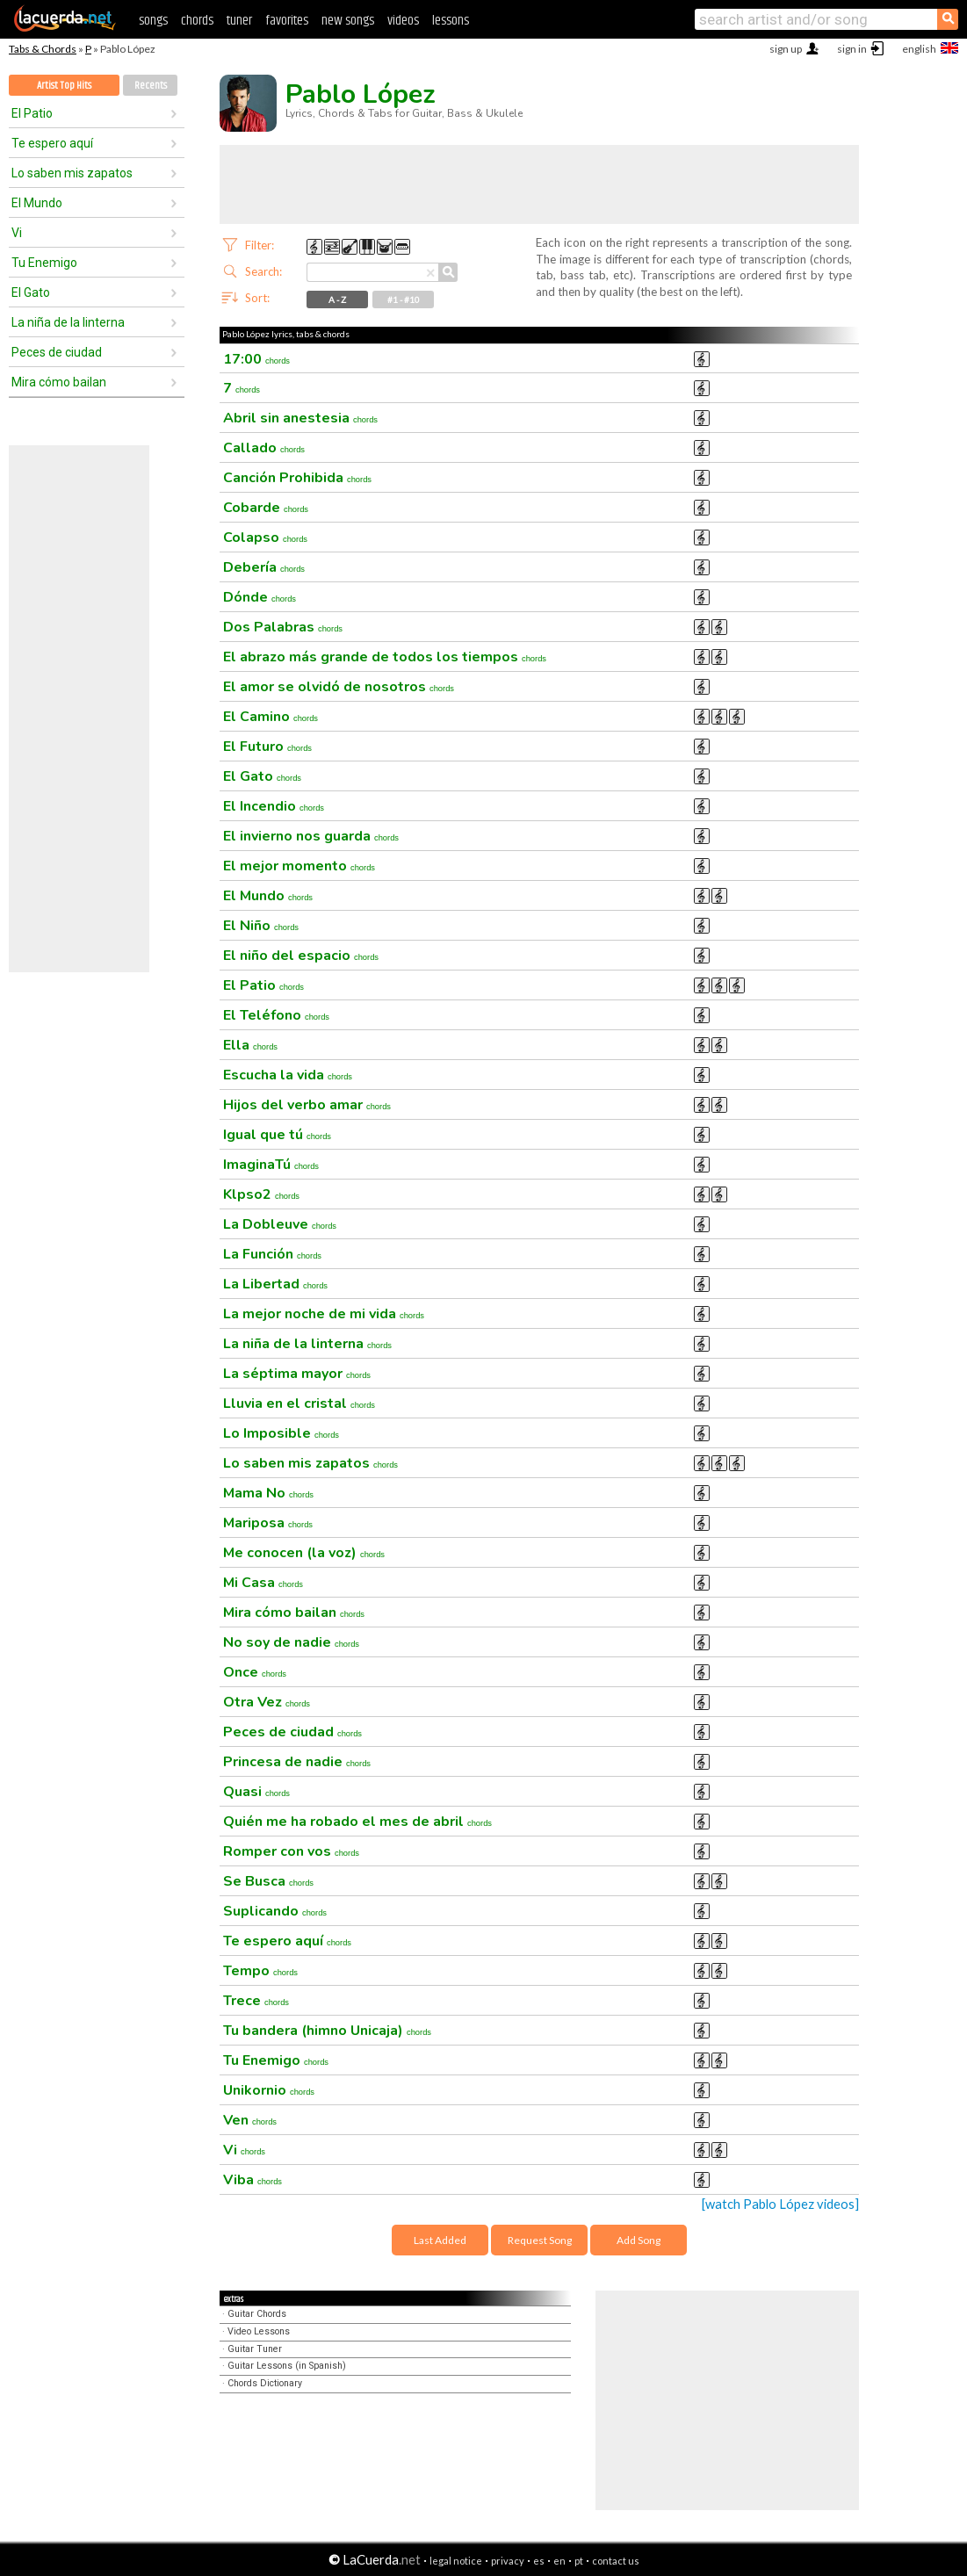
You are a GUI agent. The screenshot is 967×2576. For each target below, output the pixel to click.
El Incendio (273, 806)
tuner (239, 21)
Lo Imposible (281, 1433)
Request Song (540, 2240)
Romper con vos (291, 1851)
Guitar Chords (256, 2314)
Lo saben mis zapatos (72, 173)
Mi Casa (263, 1582)
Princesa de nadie (297, 1761)
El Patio (32, 113)
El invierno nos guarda (311, 836)
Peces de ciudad (56, 352)
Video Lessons (258, 2331)
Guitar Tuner (254, 2349)
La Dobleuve (279, 1224)
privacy (507, 2560)
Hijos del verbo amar (307, 1105)
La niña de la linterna (68, 322)
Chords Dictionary (264, 2383)
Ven (250, 2120)
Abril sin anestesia (300, 418)
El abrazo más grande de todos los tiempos (384, 657)
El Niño (261, 925)
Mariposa (268, 1523)
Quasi (256, 1791)
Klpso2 (261, 1194)
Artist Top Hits (64, 85)
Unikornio (268, 2090)
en (559, 2560)
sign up (785, 48)
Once (254, 1672)
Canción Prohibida (297, 477)
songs (153, 21)
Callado (264, 448)
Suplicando (275, 1911)
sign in (852, 48)
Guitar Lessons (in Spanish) (286, 2365)
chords (197, 21)
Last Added (440, 2240)
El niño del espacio (301, 955)
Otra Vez (266, 1702)
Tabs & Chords (42, 48)
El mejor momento (299, 866)
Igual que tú (277, 1134)
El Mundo (36, 203)
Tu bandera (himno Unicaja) (327, 2030)
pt (578, 2560)
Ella (250, 1045)
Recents (150, 85)
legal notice (455, 2560)
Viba (252, 2180)
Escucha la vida (287, 1075)
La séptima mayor (297, 1373)
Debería (264, 567)
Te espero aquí (52, 143)
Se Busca (268, 1881)
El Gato (30, 292)
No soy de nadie (291, 1642)
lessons (450, 21)
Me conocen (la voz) (304, 1552)
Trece (256, 2000)
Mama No (268, 1493)
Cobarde (265, 507)
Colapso (265, 537)
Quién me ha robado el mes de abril (357, 1821)
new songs (347, 21)
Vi (16, 233)
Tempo (260, 1971)
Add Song (638, 2240)
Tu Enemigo (44, 263)
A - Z (337, 299)
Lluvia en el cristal (299, 1403)
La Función (272, 1254)
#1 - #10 (403, 299)
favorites (286, 21)
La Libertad (275, 1284)
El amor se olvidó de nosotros (338, 686)
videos (403, 21)
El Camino (270, 716)
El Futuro (267, 746)
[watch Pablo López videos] (780, 2204)
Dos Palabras (283, 627)
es (539, 2560)
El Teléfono (276, 1015)
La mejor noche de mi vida (323, 1314)
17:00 (256, 359)
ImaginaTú (271, 1164)
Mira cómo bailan (58, 382)
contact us (615, 2560)
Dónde (259, 597)
